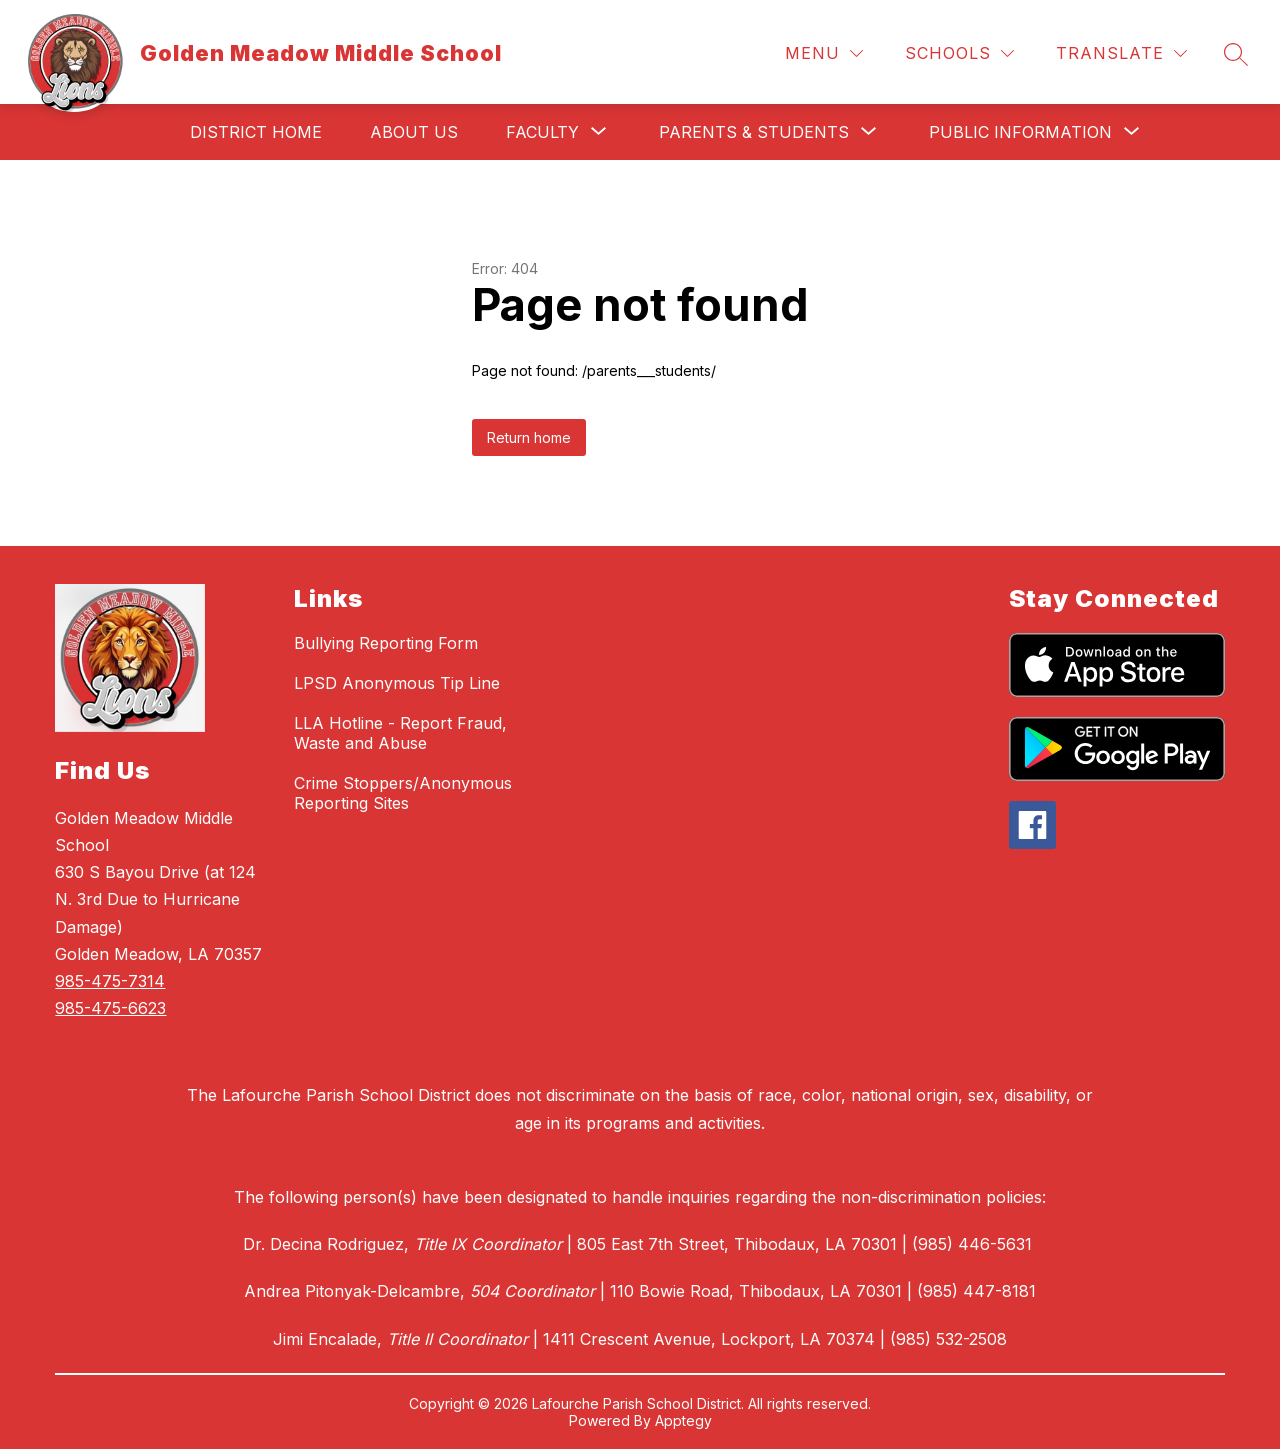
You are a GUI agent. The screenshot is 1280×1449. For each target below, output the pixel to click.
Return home (529, 437)
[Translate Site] (1121, 53)
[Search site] (1236, 54)
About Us (414, 132)
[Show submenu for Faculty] (542, 132)
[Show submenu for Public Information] (1020, 132)
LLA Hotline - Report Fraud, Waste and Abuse (400, 733)
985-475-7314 (110, 981)
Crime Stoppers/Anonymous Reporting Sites (403, 793)
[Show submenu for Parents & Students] (754, 132)
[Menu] (824, 53)
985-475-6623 (110, 1008)
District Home (256, 132)
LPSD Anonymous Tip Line (397, 683)
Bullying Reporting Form (386, 643)
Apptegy (683, 1420)
